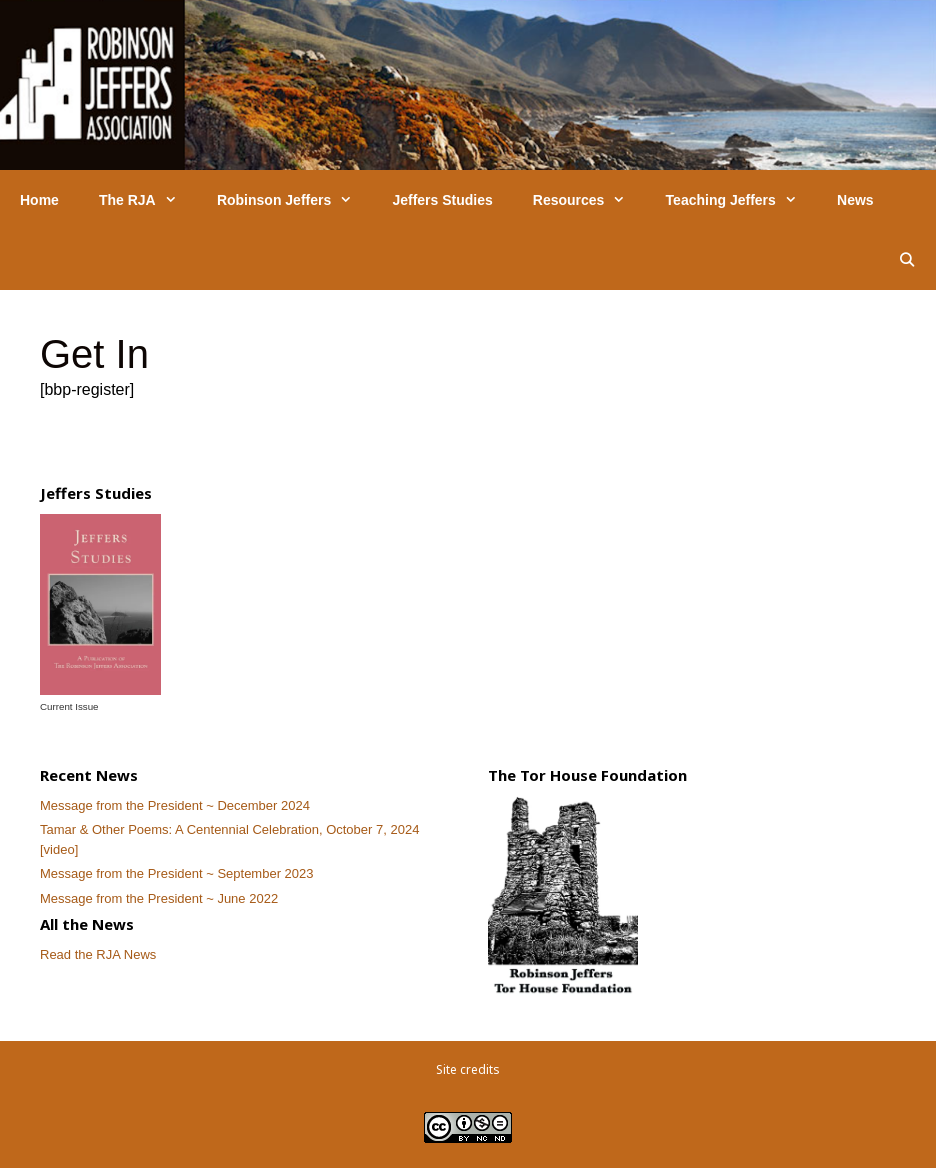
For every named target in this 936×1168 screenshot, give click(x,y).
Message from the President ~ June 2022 (159, 898)
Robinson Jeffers (295, 200)
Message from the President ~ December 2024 (175, 805)
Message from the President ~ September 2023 (177, 873)
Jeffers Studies (442, 200)
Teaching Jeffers (741, 200)
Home (39, 200)
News (855, 200)
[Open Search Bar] (907, 260)
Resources (589, 200)
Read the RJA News (98, 954)
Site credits (468, 1069)
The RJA (148, 200)
